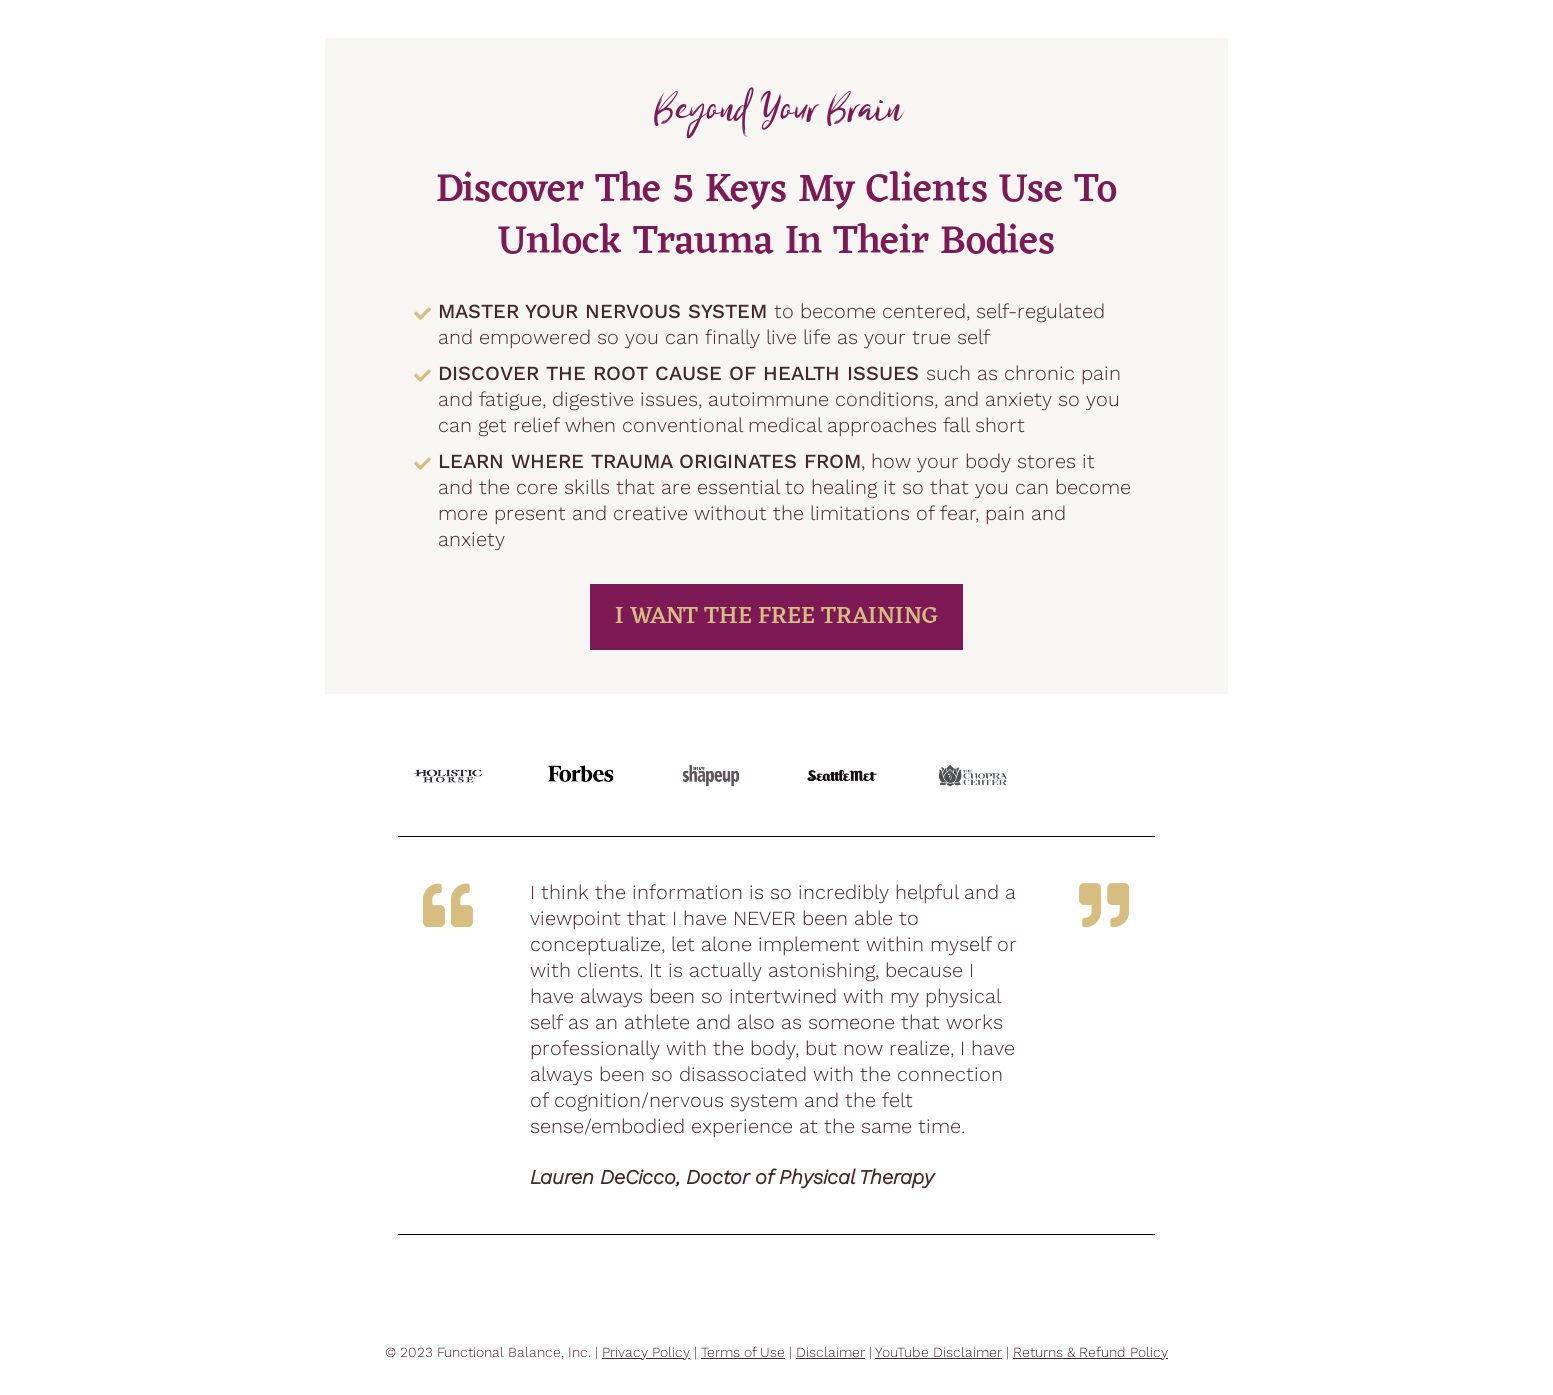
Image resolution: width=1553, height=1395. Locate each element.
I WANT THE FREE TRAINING (776, 617)
